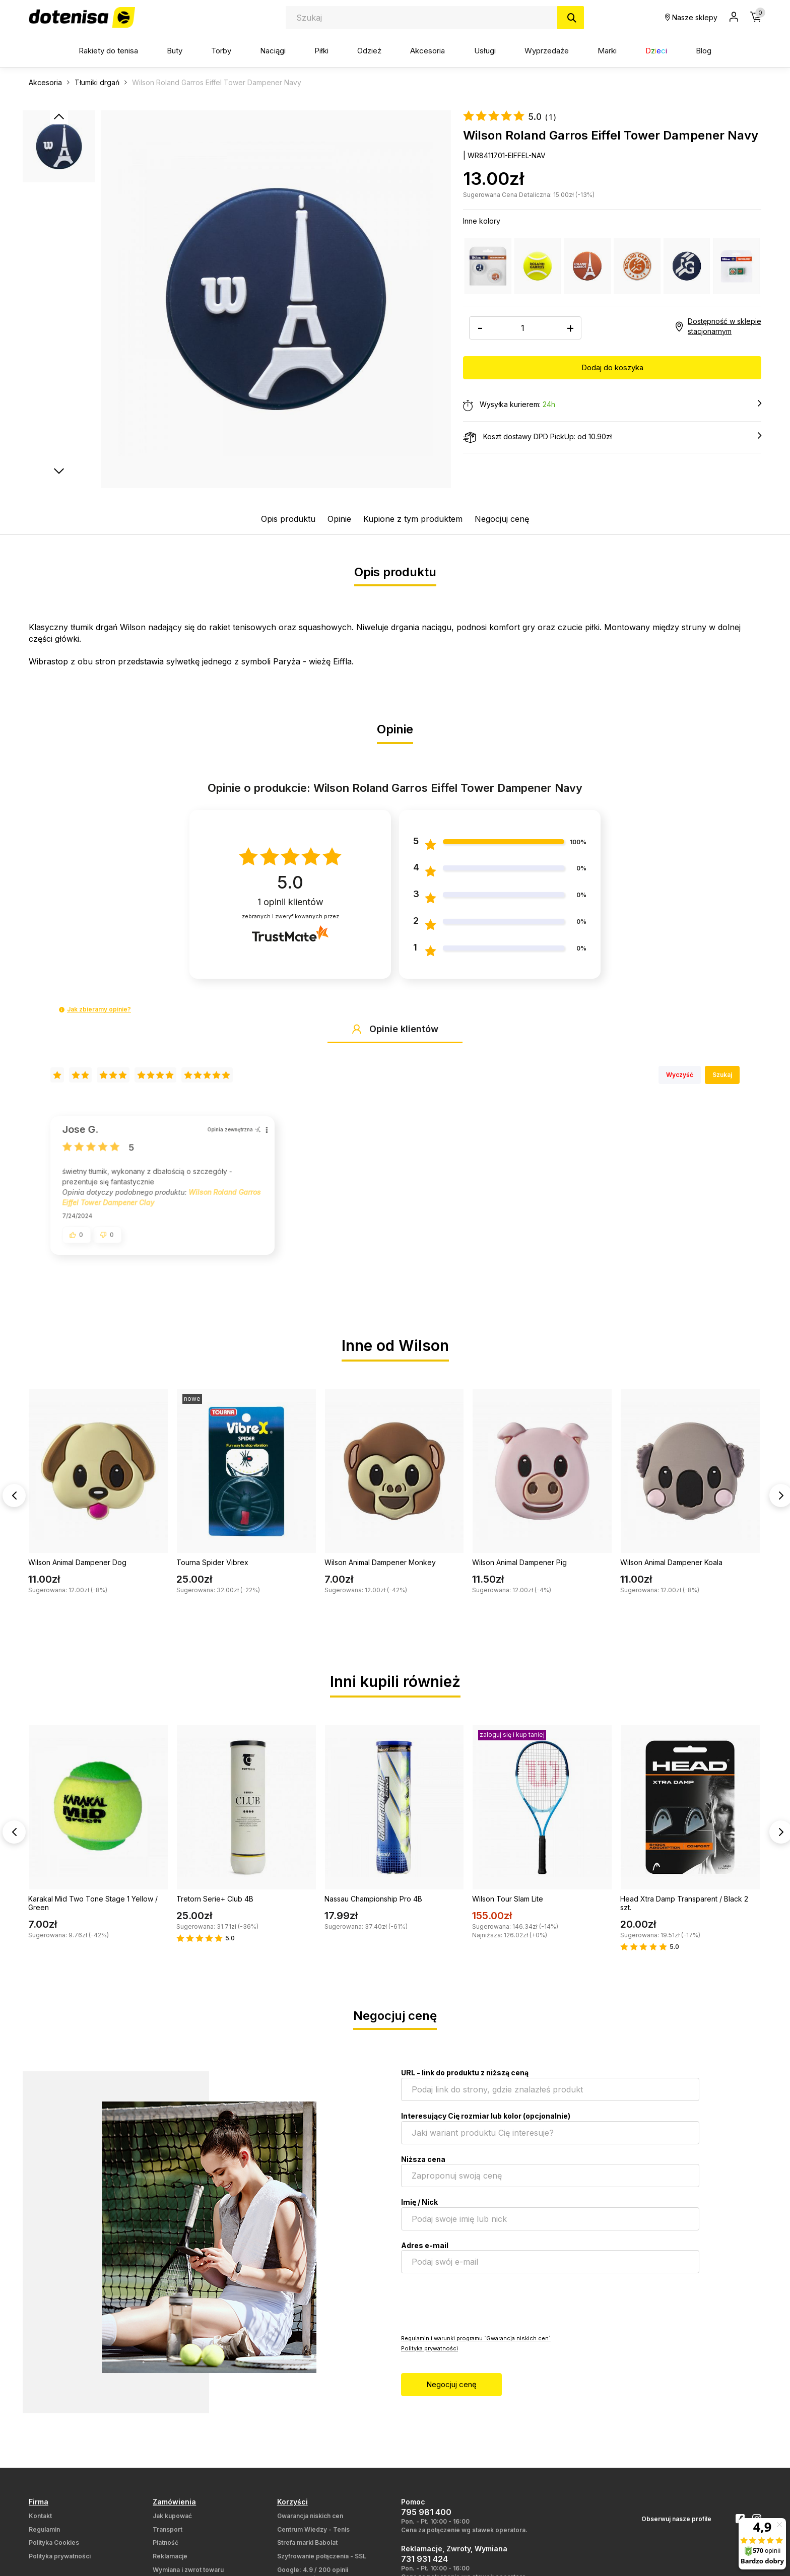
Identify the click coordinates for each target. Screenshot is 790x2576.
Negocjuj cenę (502, 519)
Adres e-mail (424, 2253)
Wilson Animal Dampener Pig (519, 1570)
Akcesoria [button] (427, 50)
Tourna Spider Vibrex (212, 1570)
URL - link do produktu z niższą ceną (465, 2080)
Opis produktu (288, 519)
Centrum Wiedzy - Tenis (313, 2537)
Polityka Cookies (54, 2550)
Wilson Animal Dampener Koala (671, 1570)
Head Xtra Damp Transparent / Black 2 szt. (684, 1911)
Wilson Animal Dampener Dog (77, 1570)
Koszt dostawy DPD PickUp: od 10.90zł (612, 437)
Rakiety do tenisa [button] (108, 50)
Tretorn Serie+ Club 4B (214, 1907)
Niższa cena (423, 2167)
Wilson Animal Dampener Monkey (380, 1570)
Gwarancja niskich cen (310, 2524)
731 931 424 (424, 2567)
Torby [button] (221, 50)
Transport (167, 2537)
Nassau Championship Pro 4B (373, 1907)
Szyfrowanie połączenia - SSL (321, 2564)
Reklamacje (170, 2564)
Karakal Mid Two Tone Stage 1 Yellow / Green (93, 1911)
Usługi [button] (485, 50)
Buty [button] (174, 50)
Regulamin (44, 2537)
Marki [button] (607, 50)
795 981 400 (426, 2520)
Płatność (165, 2550)
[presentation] (477, 2311)
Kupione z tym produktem (413, 519)
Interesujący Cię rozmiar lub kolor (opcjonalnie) (485, 2124)
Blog (703, 50)
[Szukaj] (570, 17)
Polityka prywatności (429, 2356)
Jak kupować (172, 2524)
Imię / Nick (419, 2210)
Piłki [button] (321, 50)
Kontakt (40, 2524)
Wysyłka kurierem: (612, 405)
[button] (61, 1009)
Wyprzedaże (546, 50)
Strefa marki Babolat (307, 2550)
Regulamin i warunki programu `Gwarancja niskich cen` (476, 2346)
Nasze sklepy (691, 17)
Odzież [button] (369, 50)
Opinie (339, 519)
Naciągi (273, 50)
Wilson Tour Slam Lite (507, 1907)
